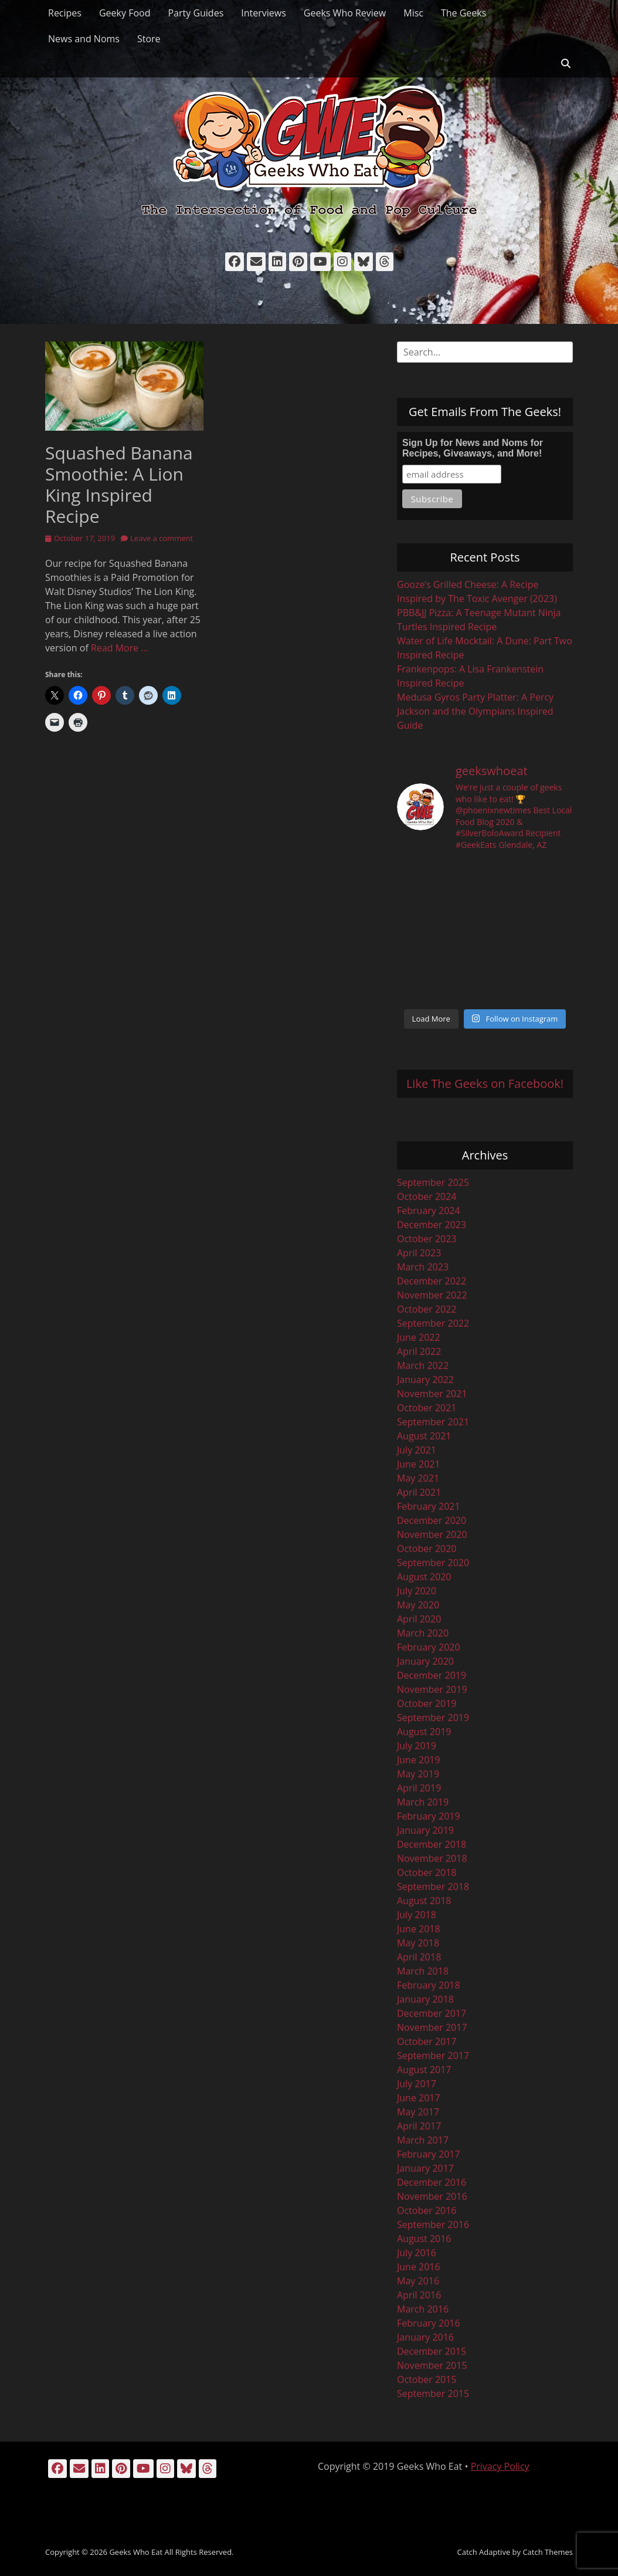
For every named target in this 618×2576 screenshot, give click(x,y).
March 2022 (423, 1365)
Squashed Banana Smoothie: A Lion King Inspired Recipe (119, 484)
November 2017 (432, 2027)
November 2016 (432, 2196)
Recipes (65, 12)
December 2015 (431, 2351)
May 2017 (418, 2111)
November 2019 (432, 1689)
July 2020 (416, 1590)
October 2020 (427, 1548)
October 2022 (427, 1309)
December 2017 (431, 2013)
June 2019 (418, 1759)
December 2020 (431, 1520)
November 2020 (432, 1534)
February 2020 (428, 1647)
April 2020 (419, 1618)
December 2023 (431, 1224)
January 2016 (425, 2337)
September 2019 (433, 1717)
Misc (413, 12)
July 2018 (416, 1914)
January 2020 (425, 1661)
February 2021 (428, 1506)
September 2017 (433, 2055)
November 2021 (432, 1393)
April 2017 (419, 2125)
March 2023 (423, 1266)
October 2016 (427, 2210)
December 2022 (431, 1281)
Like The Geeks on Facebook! (484, 1083)
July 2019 (416, 1745)
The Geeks (463, 12)
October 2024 (427, 1196)
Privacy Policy (500, 2466)
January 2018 (425, 1999)
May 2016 (418, 2280)
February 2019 (428, 1816)
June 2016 (418, 2266)
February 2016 (428, 2323)
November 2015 (432, 2365)
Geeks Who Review (345, 12)
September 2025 (433, 1182)
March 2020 (423, 1633)
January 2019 (425, 1830)
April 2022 (419, 1351)
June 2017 (418, 2097)
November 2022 (432, 1295)
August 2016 (424, 2238)
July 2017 (416, 2083)
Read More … (119, 647)
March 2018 (423, 1971)
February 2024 (428, 1210)
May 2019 (418, 1773)
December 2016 (431, 2182)
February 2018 (428, 1985)
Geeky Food (124, 12)
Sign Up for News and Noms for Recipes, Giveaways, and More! (472, 448)
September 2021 (433, 1421)
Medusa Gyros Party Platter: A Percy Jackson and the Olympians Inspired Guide (475, 711)
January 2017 (425, 2168)
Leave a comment (161, 538)
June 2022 (418, 1337)
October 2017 (427, 2041)
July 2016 (416, 2252)
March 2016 (423, 2309)
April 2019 (419, 1787)
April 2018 (419, 1956)
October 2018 (427, 1872)
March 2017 (423, 2140)
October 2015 (427, 2379)
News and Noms (84, 38)
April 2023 (419, 1252)
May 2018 (418, 1942)
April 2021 (419, 1492)
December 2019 (431, 1675)
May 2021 (418, 1478)
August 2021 (424, 1435)
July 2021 (416, 1449)
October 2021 (427, 1407)
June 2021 (418, 1464)
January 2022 (425, 1379)
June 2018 (418, 1928)
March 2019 (423, 1802)
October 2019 (427, 1703)
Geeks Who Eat (135, 2552)
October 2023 (427, 1238)
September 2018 (433, 1886)
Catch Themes (547, 2552)
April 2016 (419, 2294)
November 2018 (432, 1858)
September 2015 (433, 2393)
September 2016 (433, 2224)
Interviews (263, 12)
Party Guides (195, 12)
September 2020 (433, 1562)
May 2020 (418, 1604)
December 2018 (431, 1844)
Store (149, 38)
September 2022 (433, 1323)
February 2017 (428, 2154)
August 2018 (424, 1900)
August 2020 (424, 1576)
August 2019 (424, 1731)
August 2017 (424, 2069)
